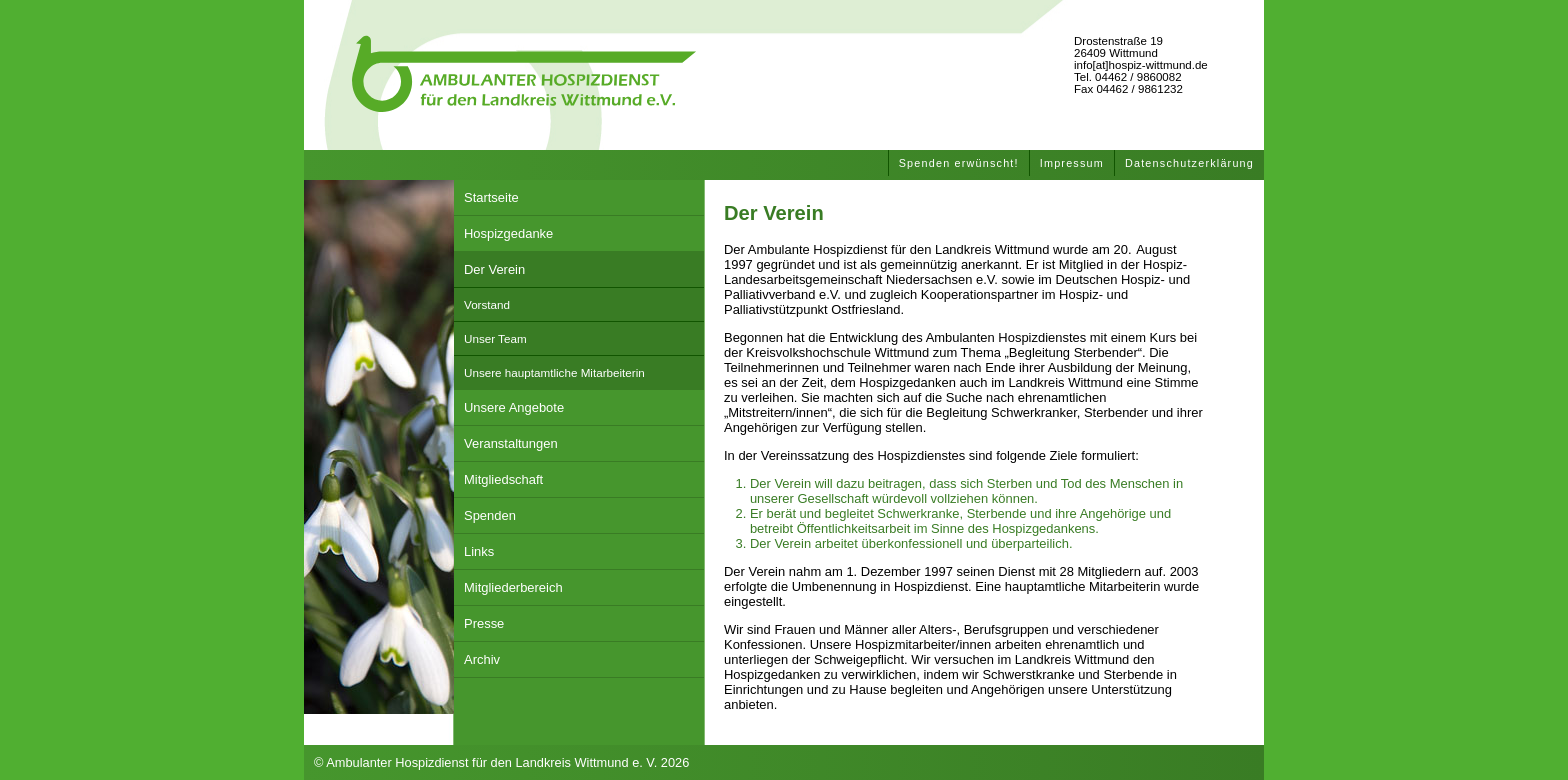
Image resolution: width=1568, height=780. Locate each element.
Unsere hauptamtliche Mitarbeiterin (554, 372)
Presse (484, 623)
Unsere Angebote (514, 407)
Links (479, 551)
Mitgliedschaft (503, 479)
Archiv (482, 659)
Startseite (491, 197)
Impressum (1072, 163)
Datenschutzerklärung (1189, 163)
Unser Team (495, 338)
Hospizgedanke (508, 233)
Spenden (490, 515)
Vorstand (487, 304)
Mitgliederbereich (513, 587)
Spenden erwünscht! (959, 163)
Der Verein (494, 269)
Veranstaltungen (511, 443)
